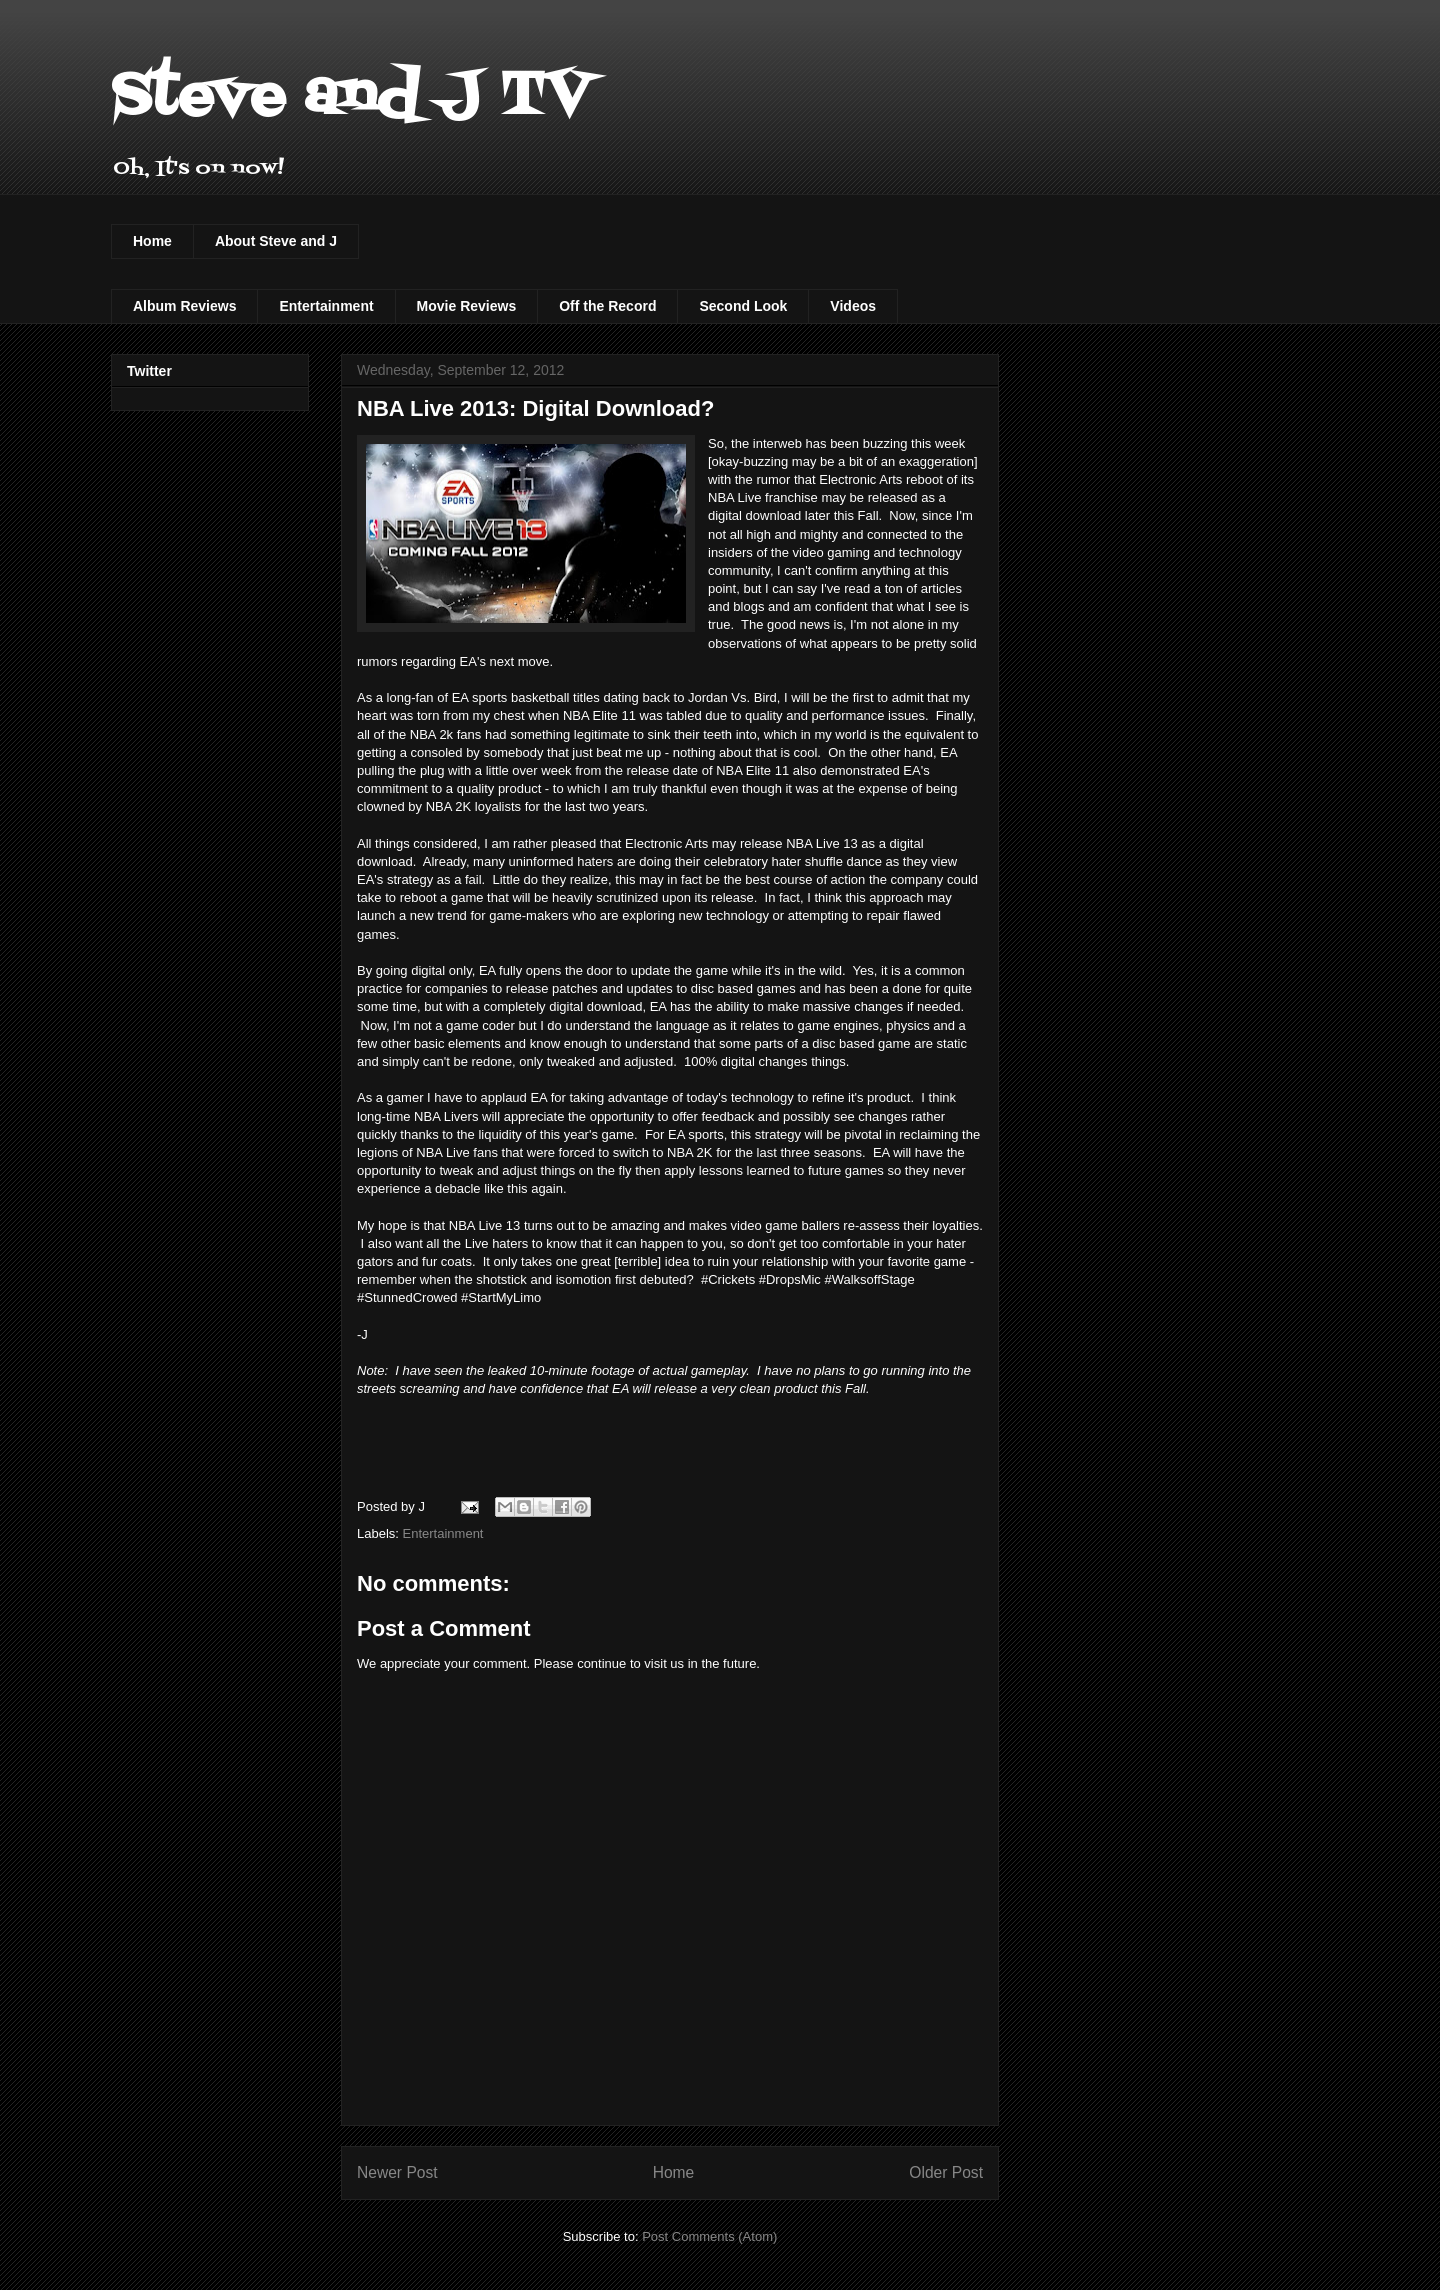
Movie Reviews (467, 306)
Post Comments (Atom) (709, 2236)
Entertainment (326, 306)
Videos (853, 306)
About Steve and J (276, 241)
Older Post (946, 2172)
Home (152, 241)
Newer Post (397, 2172)
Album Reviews (184, 306)
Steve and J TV (351, 97)
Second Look (743, 306)
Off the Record (607, 306)
